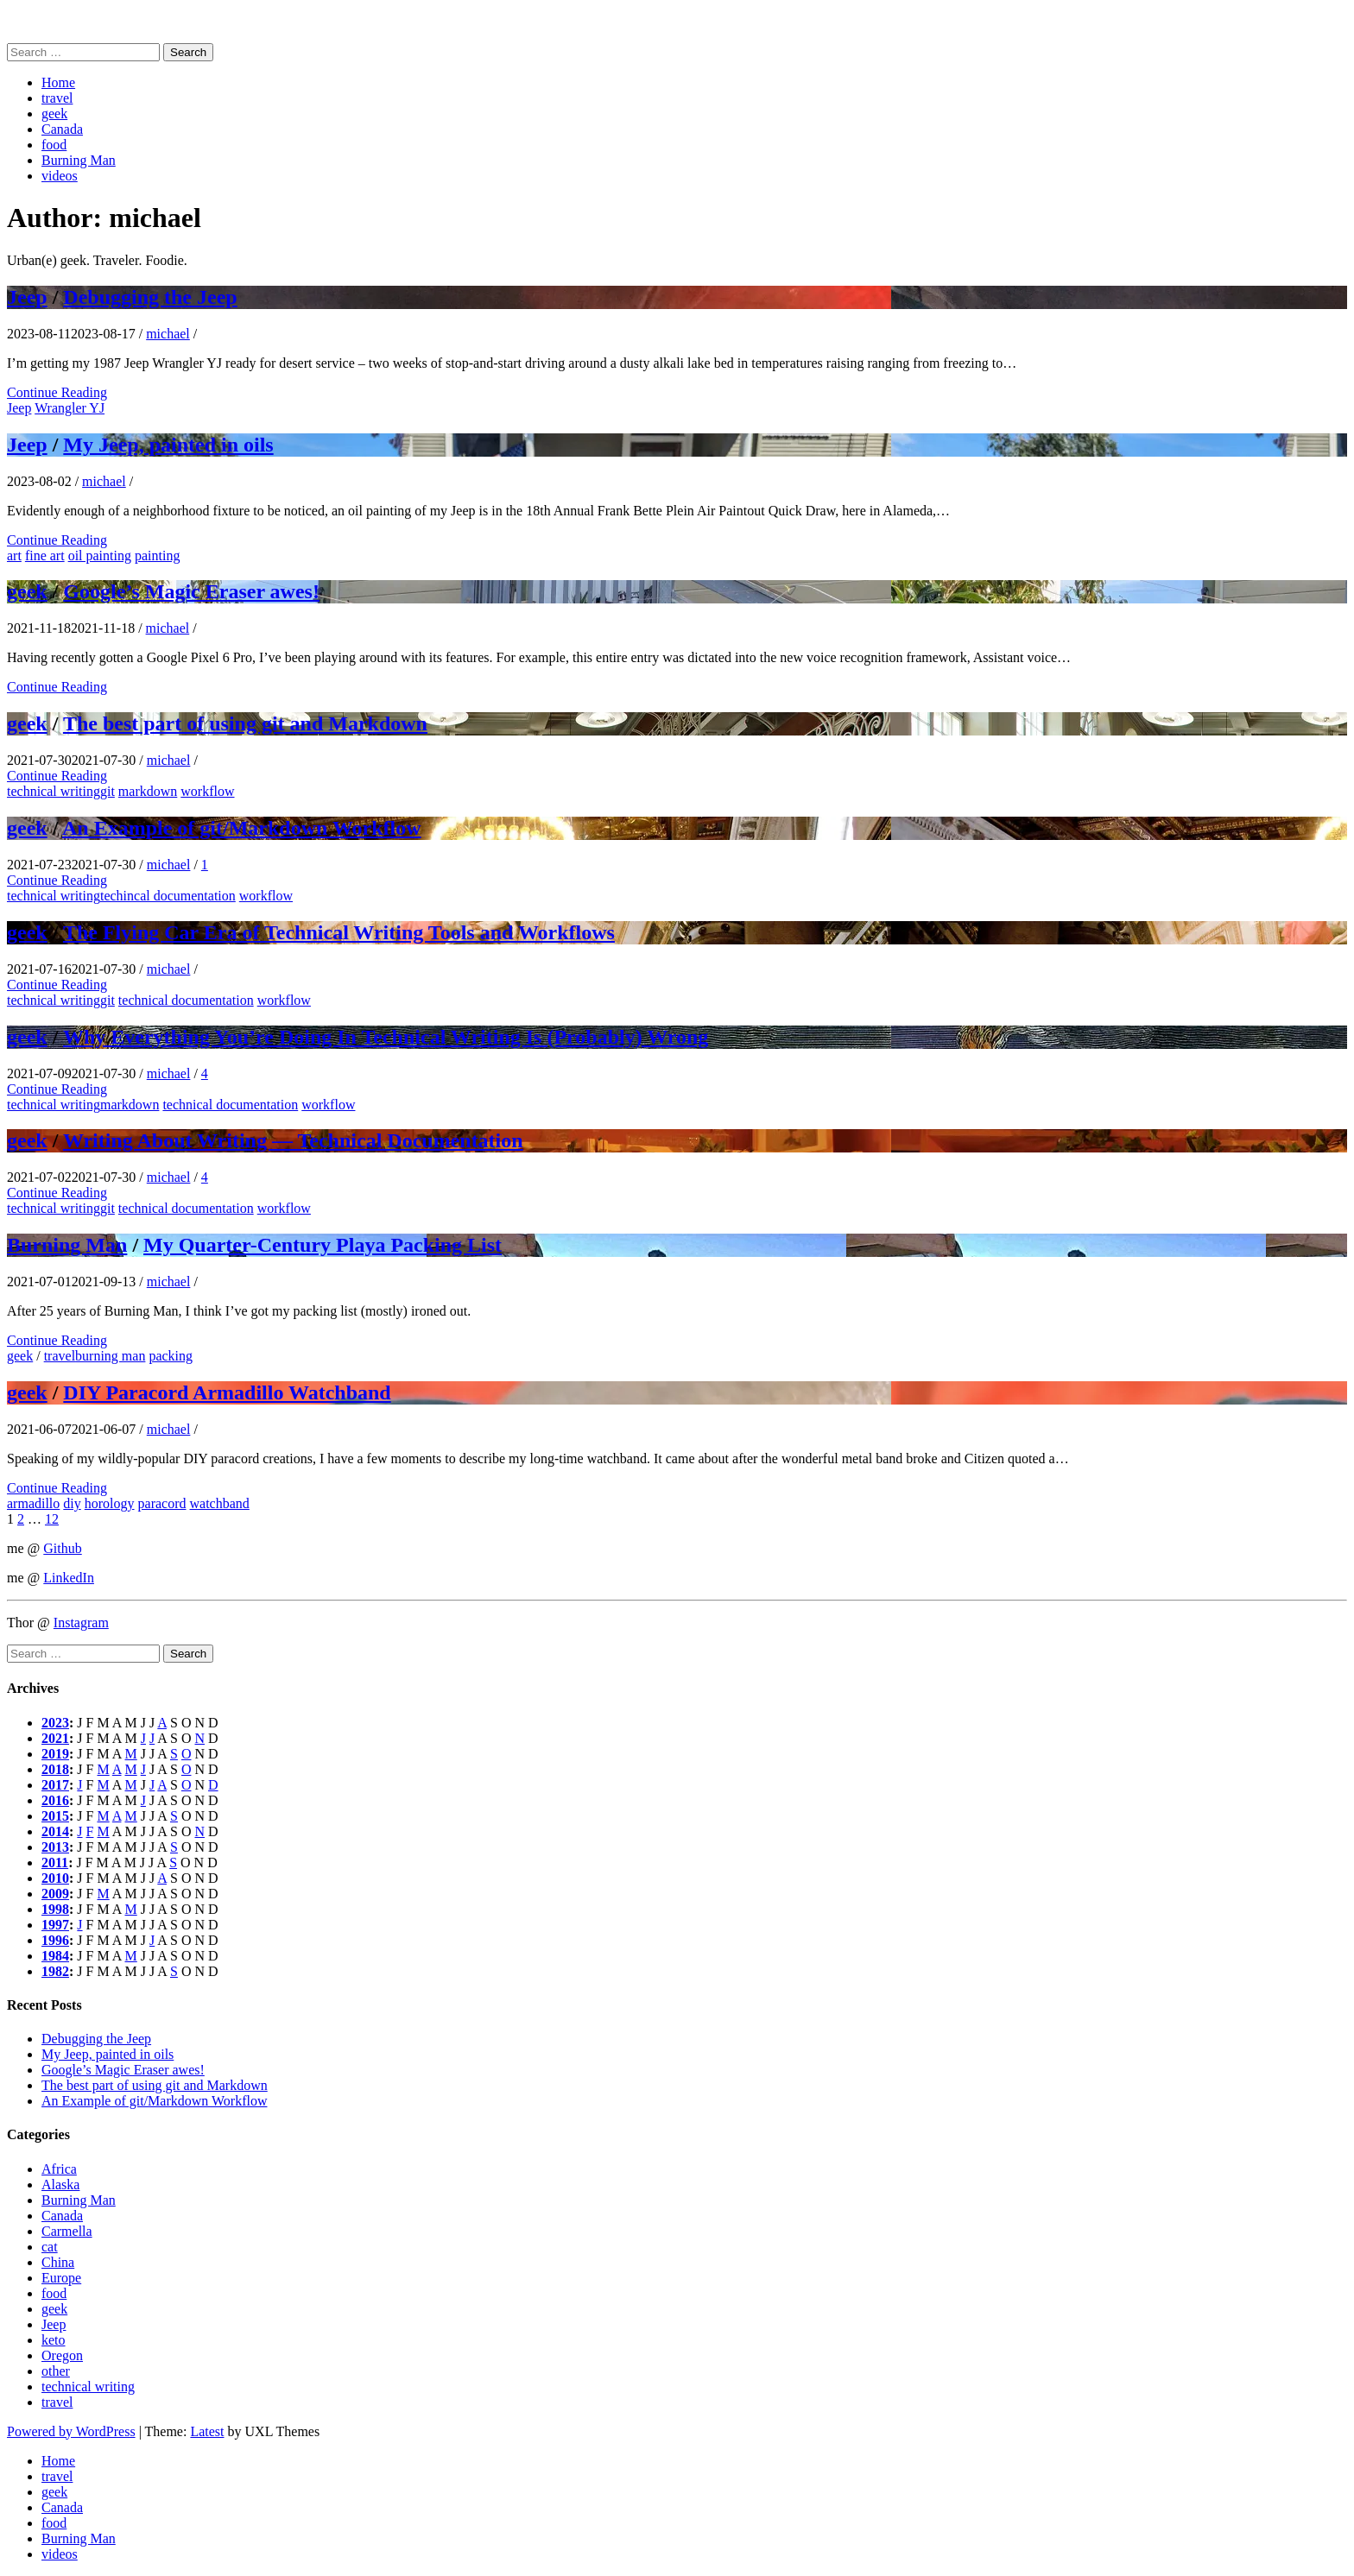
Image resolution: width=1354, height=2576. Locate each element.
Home (58, 82)
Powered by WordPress (71, 2431)
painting (157, 555)
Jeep (27, 297)
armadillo (33, 1503)
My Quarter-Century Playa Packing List (322, 1245)
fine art (45, 555)
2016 (55, 1800)
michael (168, 333)
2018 (55, 1769)
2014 (55, 1831)
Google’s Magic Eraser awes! (191, 591)
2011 (54, 1862)
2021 (55, 1738)
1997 (55, 1924)
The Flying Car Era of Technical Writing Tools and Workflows (339, 932)
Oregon (62, 2355)
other (55, 2371)
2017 (55, 1784)
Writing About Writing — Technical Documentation (293, 1140)
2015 (55, 1816)
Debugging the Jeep (150, 297)
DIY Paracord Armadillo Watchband (226, 1392)
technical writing (53, 791)
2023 (55, 1722)
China (57, 2262)
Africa (59, 2169)
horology (110, 1503)
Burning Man (78, 160)
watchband (220, 1503)
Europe (61, 2277)
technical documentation (186, 1000)
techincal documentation (168, 895)
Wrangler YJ (69, 408)
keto (53, 2340)
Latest (207, 2431)
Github (62, 1548)
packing (171, 1355)
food (53, 144)
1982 (55, 1971)
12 (52, 1519)
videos (59, 175)
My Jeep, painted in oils (168, 444)
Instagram (81, 1622)
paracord (162, 1503)
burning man (110, 1355)
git (107, 791)
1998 (55, 1909)
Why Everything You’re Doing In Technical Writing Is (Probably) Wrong (385, 1037)
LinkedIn (68, 1577)
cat (49, 2246)
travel (57, 98)
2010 (55, 1878)
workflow (207, 791)
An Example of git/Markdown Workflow (241, 828)
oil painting (99, 555)
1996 (55, 1940)
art (14, 555)
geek (54, 113)
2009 (55, 1893)
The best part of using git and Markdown (245, 723)
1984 (55, 1955)
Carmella (66, 2231)
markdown (147, 791)
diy (71, 1503)
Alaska (60, 2184)
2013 (55, 1847)
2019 (55, 1753)
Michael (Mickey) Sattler (77, 21)
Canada (62, 129)
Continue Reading (57, 392)
